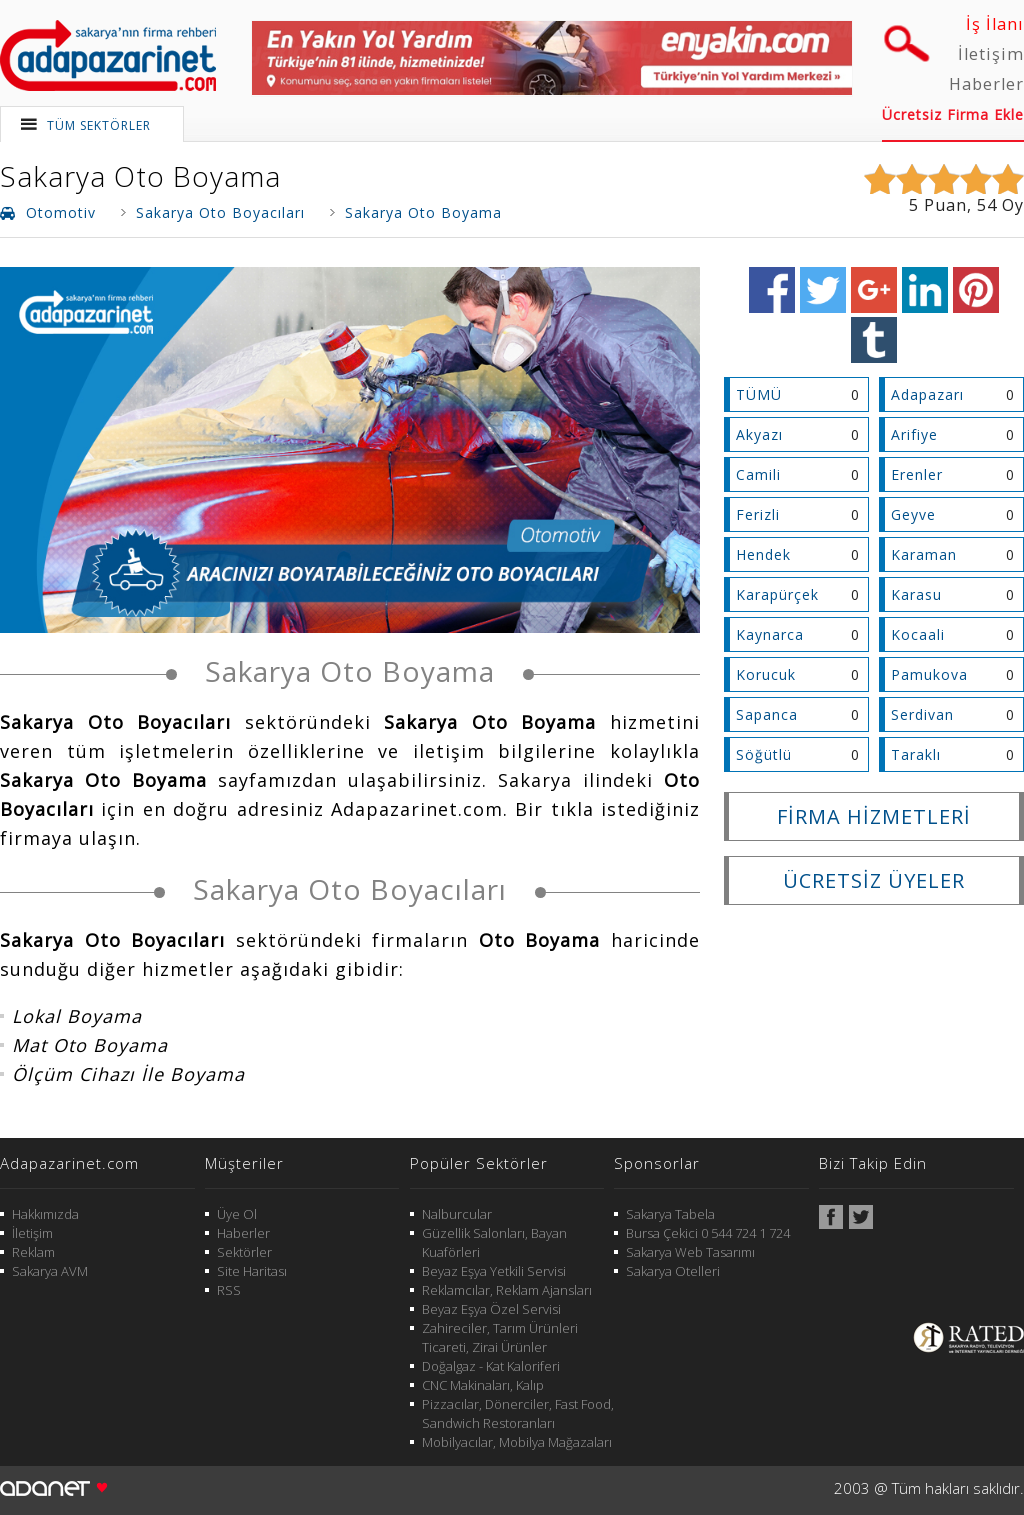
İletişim (991, 54)
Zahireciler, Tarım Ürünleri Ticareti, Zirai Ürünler (500, 1337)
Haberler (986, 84)
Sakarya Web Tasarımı (690, 1252)
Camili (758, 474)
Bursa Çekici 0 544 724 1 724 (708, 1233)
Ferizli (758, 514)
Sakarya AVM (50, 1271)
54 (987, 205)
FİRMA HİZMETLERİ (874, 816)
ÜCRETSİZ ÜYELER (874, 880)
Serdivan (922, 714)
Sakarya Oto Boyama (140, 176)
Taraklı (916, 754)
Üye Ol (237, 1214)
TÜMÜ (759, 394)
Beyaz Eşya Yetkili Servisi (494, 1271)
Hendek (763, 554)
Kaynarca (770, 634)
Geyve (913, 514)
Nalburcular (457, 1214)
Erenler (917, 474)
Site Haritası (252, 1271)
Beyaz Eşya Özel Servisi (491, 1309)
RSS (229, 1290)
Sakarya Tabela (670, 1214)
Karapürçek (777, 594)
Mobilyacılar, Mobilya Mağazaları (517, 1442)
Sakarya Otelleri (673, 1271)
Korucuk (766, 674)
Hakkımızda (45, 1214)
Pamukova (929, 674)
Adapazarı (927, 394)
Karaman (924, 554)
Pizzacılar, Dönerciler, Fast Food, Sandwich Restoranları (518, 1413)
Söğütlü (764, 754)
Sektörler (244, 1252)
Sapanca (767, 714)
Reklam (33, 1252)
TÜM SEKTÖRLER (99, 125)
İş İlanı (995, 24)
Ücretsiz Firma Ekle (953, 114)
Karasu (916, 594)
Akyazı (759, 434)
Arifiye (914, 434)
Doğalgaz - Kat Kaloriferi (491, 1366)
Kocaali (918, 634)
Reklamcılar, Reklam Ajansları (507, 1290)
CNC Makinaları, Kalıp (483, 1385)
